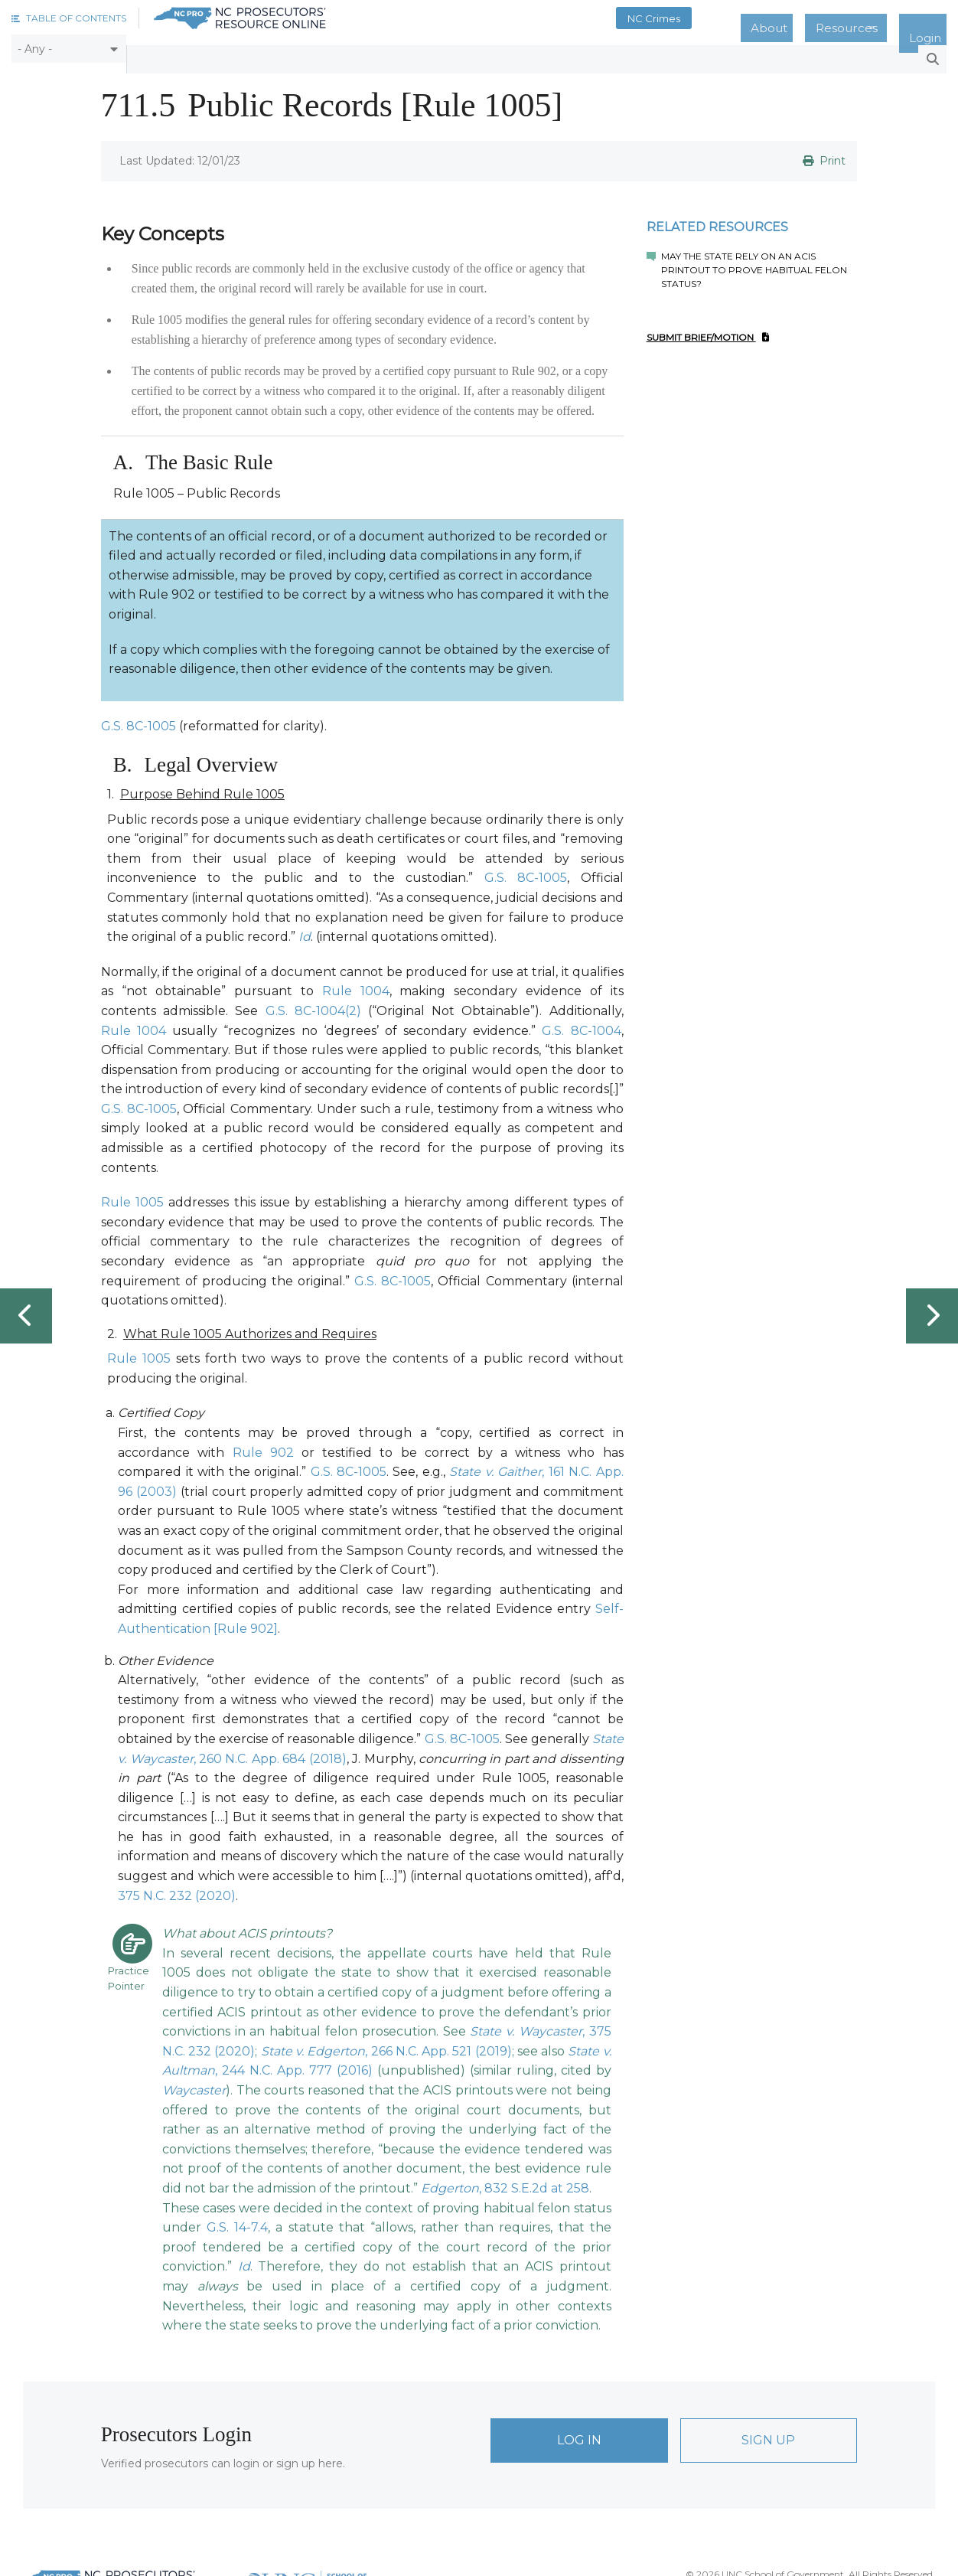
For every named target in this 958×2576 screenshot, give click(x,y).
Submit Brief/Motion (708, 327)
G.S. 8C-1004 (581, 1020)
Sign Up (768, 2429)
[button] (68, 18)
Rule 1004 (355, 981)
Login (934, 18)
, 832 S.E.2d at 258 (505, 2177)
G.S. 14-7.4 (237, 2217)
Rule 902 (263, 1442)
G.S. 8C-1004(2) (313, 1000)
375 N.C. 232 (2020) (177, 1885)
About (812, 18)
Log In (579, 2429)
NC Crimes (711, 18)
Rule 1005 (132, 1192)
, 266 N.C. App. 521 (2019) (386, 2040)
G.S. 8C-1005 (138, 715)
